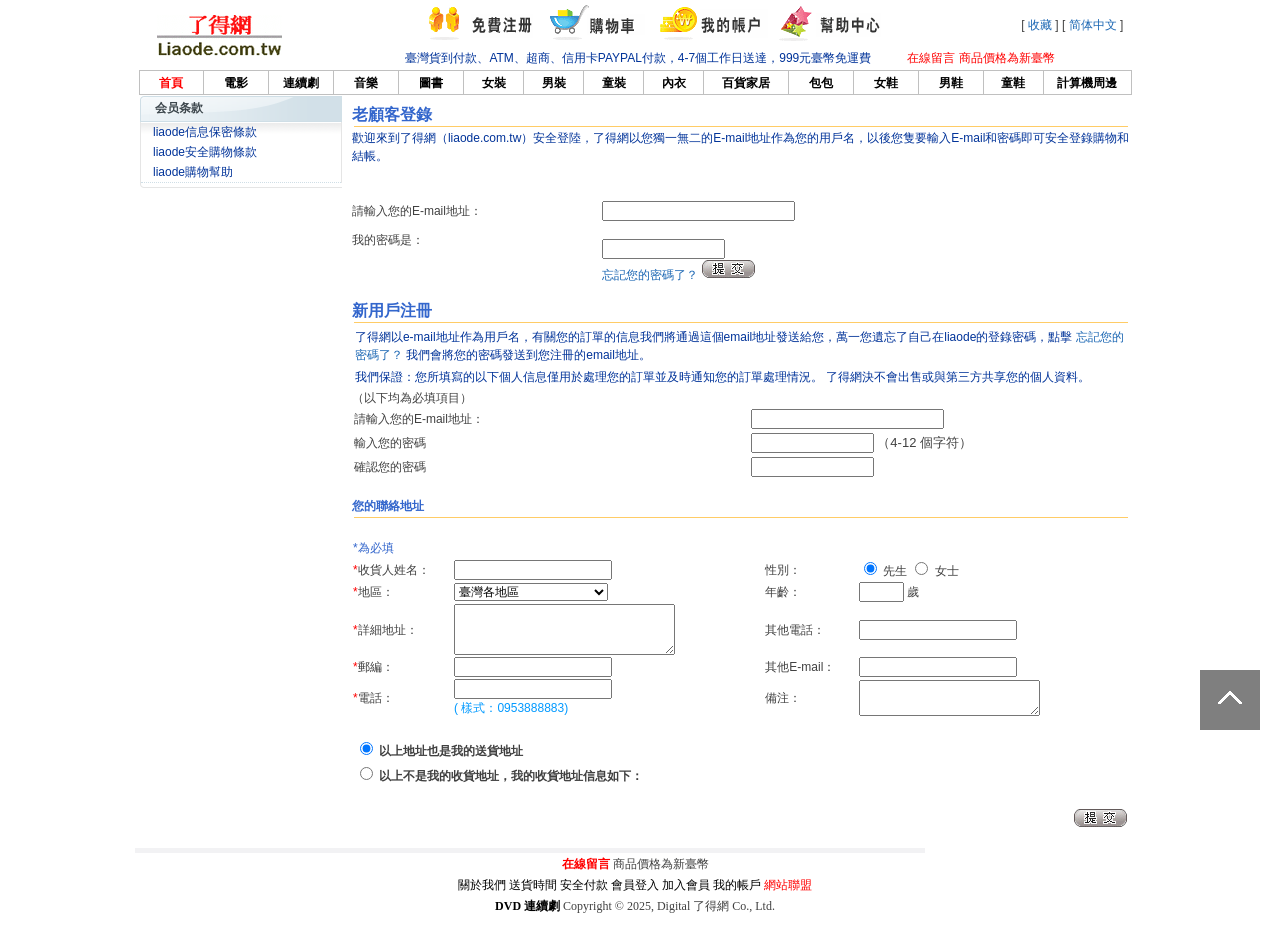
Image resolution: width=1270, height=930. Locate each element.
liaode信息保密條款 (205, 132)
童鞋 (1013, 83)
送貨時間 (533, 898)
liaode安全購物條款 (205, 152)
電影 (236, 83)
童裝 (614, 83)
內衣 (674, 83)
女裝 (494, 83)
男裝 (554, 83)
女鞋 (886, 83)
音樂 (366, 83)
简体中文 (1093, 25)
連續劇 (301, 83)
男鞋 (951, 83)
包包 (821, 83)
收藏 (1040, 25)
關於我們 (482, 898)
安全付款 (584, 898)
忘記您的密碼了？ (650, 275)
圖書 (431, 83)
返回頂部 (1230, 700)
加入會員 (686, 898)
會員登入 (635, 898)
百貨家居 (746, 83)
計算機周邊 (1087, 83)
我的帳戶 (737, 898)
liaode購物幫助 (193, 172)
